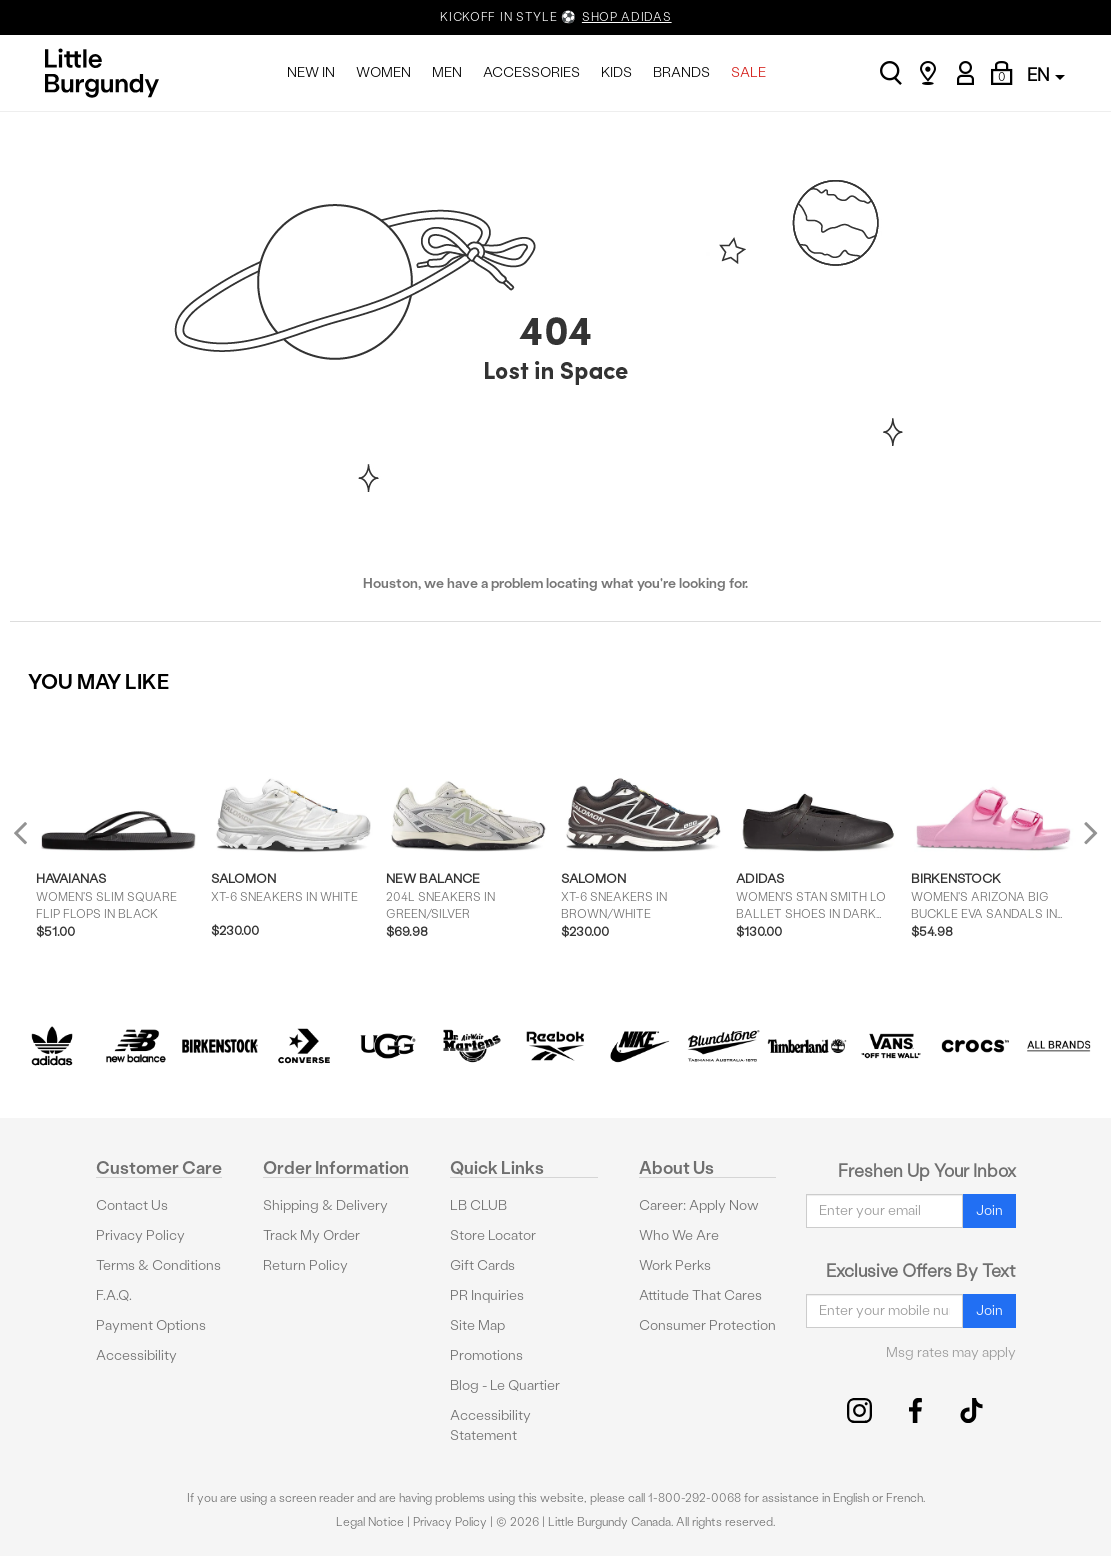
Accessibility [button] (136, 1355)
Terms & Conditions (158, 1265)
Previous (33, 840)
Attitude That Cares (700, 1295)
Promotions (486, 1355)
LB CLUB (478, 1205)
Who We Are (679, 1235)
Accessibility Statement (490, 1425)
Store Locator (493, 1235)
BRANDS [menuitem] (681, 72)
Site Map (477, 1325)
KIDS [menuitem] (616, 72)
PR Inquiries (487, 1295)
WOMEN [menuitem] (383, 72)
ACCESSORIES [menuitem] (531, 72)
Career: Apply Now (699, 1205)
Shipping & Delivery (325, 1205)
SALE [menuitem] (748, 72)
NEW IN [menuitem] (311, 72)
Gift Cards (482, 1265)
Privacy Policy (140, 1235)
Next (1086, 832)
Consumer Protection (707, 1325)
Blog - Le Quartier (505, 1385)
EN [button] (1046, 74)
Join (989, 1210)
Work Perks (675, 1265)
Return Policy (305, 1265)
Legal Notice (370, 1522)
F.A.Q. (114, 1295)
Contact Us (132, 1205)
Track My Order (311, 1235)
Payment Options (151, 1325)
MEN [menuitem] (447, 72)
